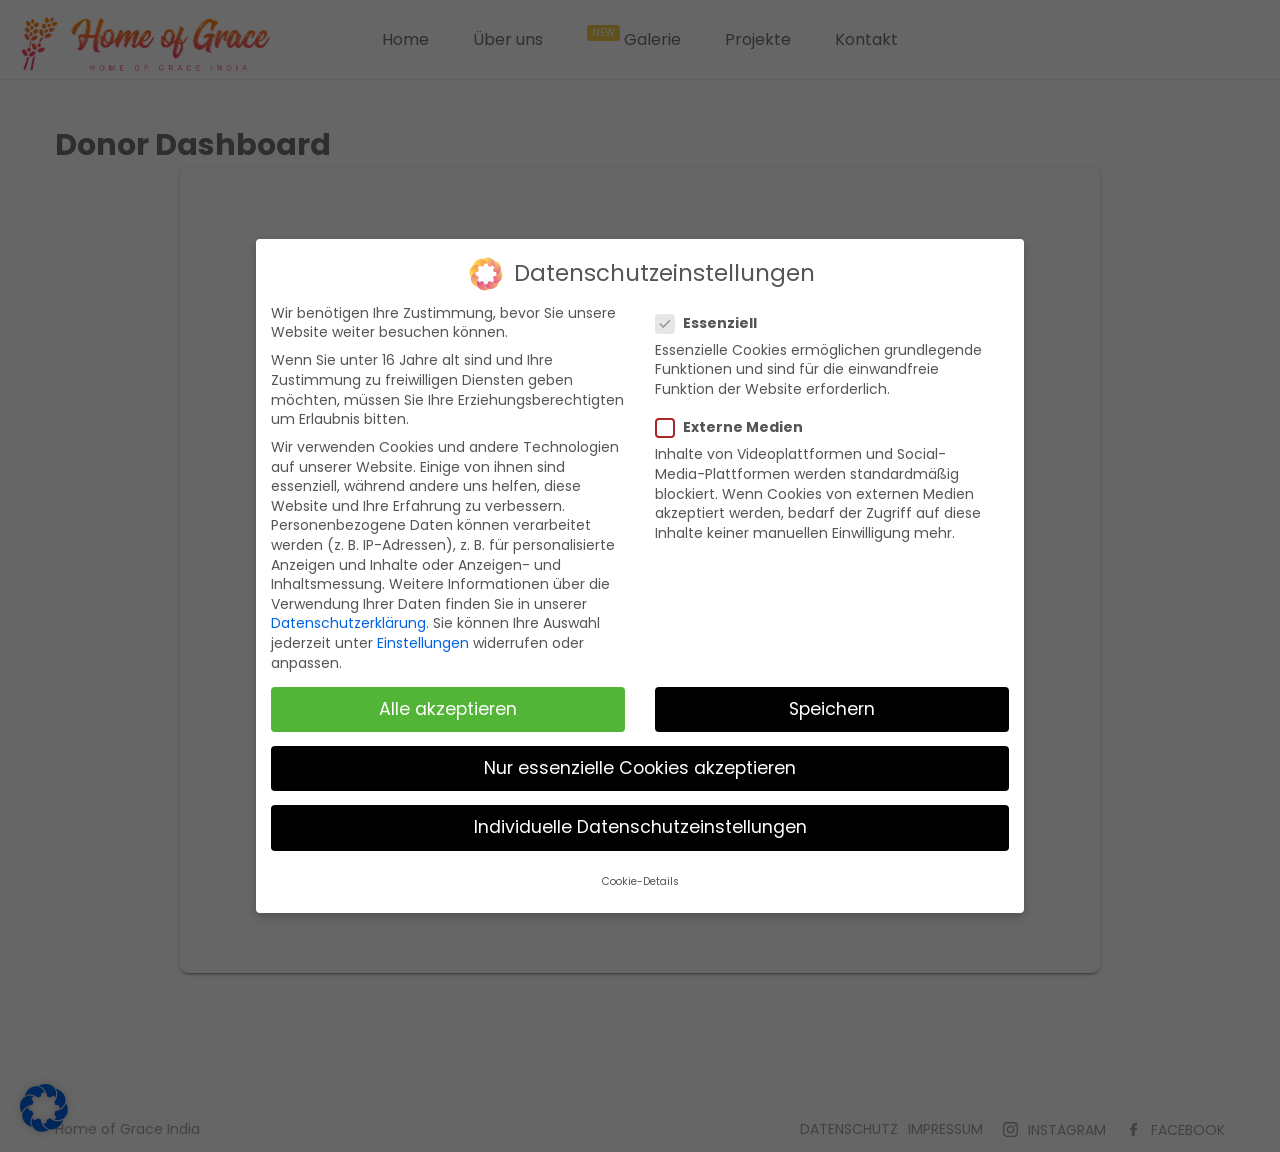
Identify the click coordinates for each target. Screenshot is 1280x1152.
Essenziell (714, 323)
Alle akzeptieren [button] (448, 709)
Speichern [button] (832, 709)
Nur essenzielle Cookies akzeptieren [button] (640, 768)
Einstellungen (423, 643)
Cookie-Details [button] (640, 881)
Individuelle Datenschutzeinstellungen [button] (640, 827)
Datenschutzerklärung (348, 623)
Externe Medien (737, 427)
